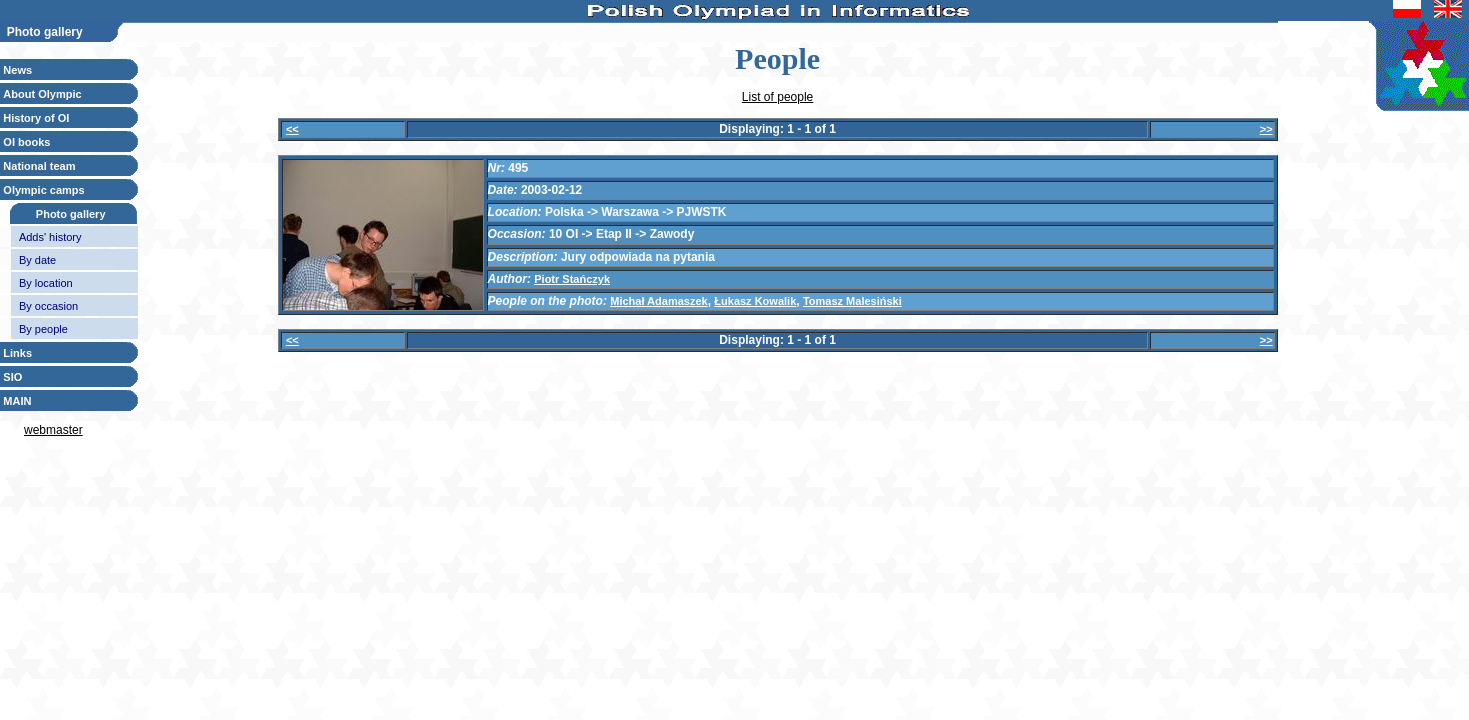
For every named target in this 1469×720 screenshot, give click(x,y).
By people (43, 329)
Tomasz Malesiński (852, 301)
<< (292, 129)
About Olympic (42, 94)
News (17, 70)
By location (46, 283)
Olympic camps (43, 190)
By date (37, 260)
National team (39, 166)
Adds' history (50, 237)
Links (17, 353)
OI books (26, 142)
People (777, 58)
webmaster (53, 430)
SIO (12, 377)
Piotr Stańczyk (572, 279)
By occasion (48, 306)
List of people (777, 97)
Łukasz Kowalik (755, 301)
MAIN (17, 401)
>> (1266, 129)
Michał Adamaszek (658, 301)
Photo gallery (71, 214)
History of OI (36, 118)
